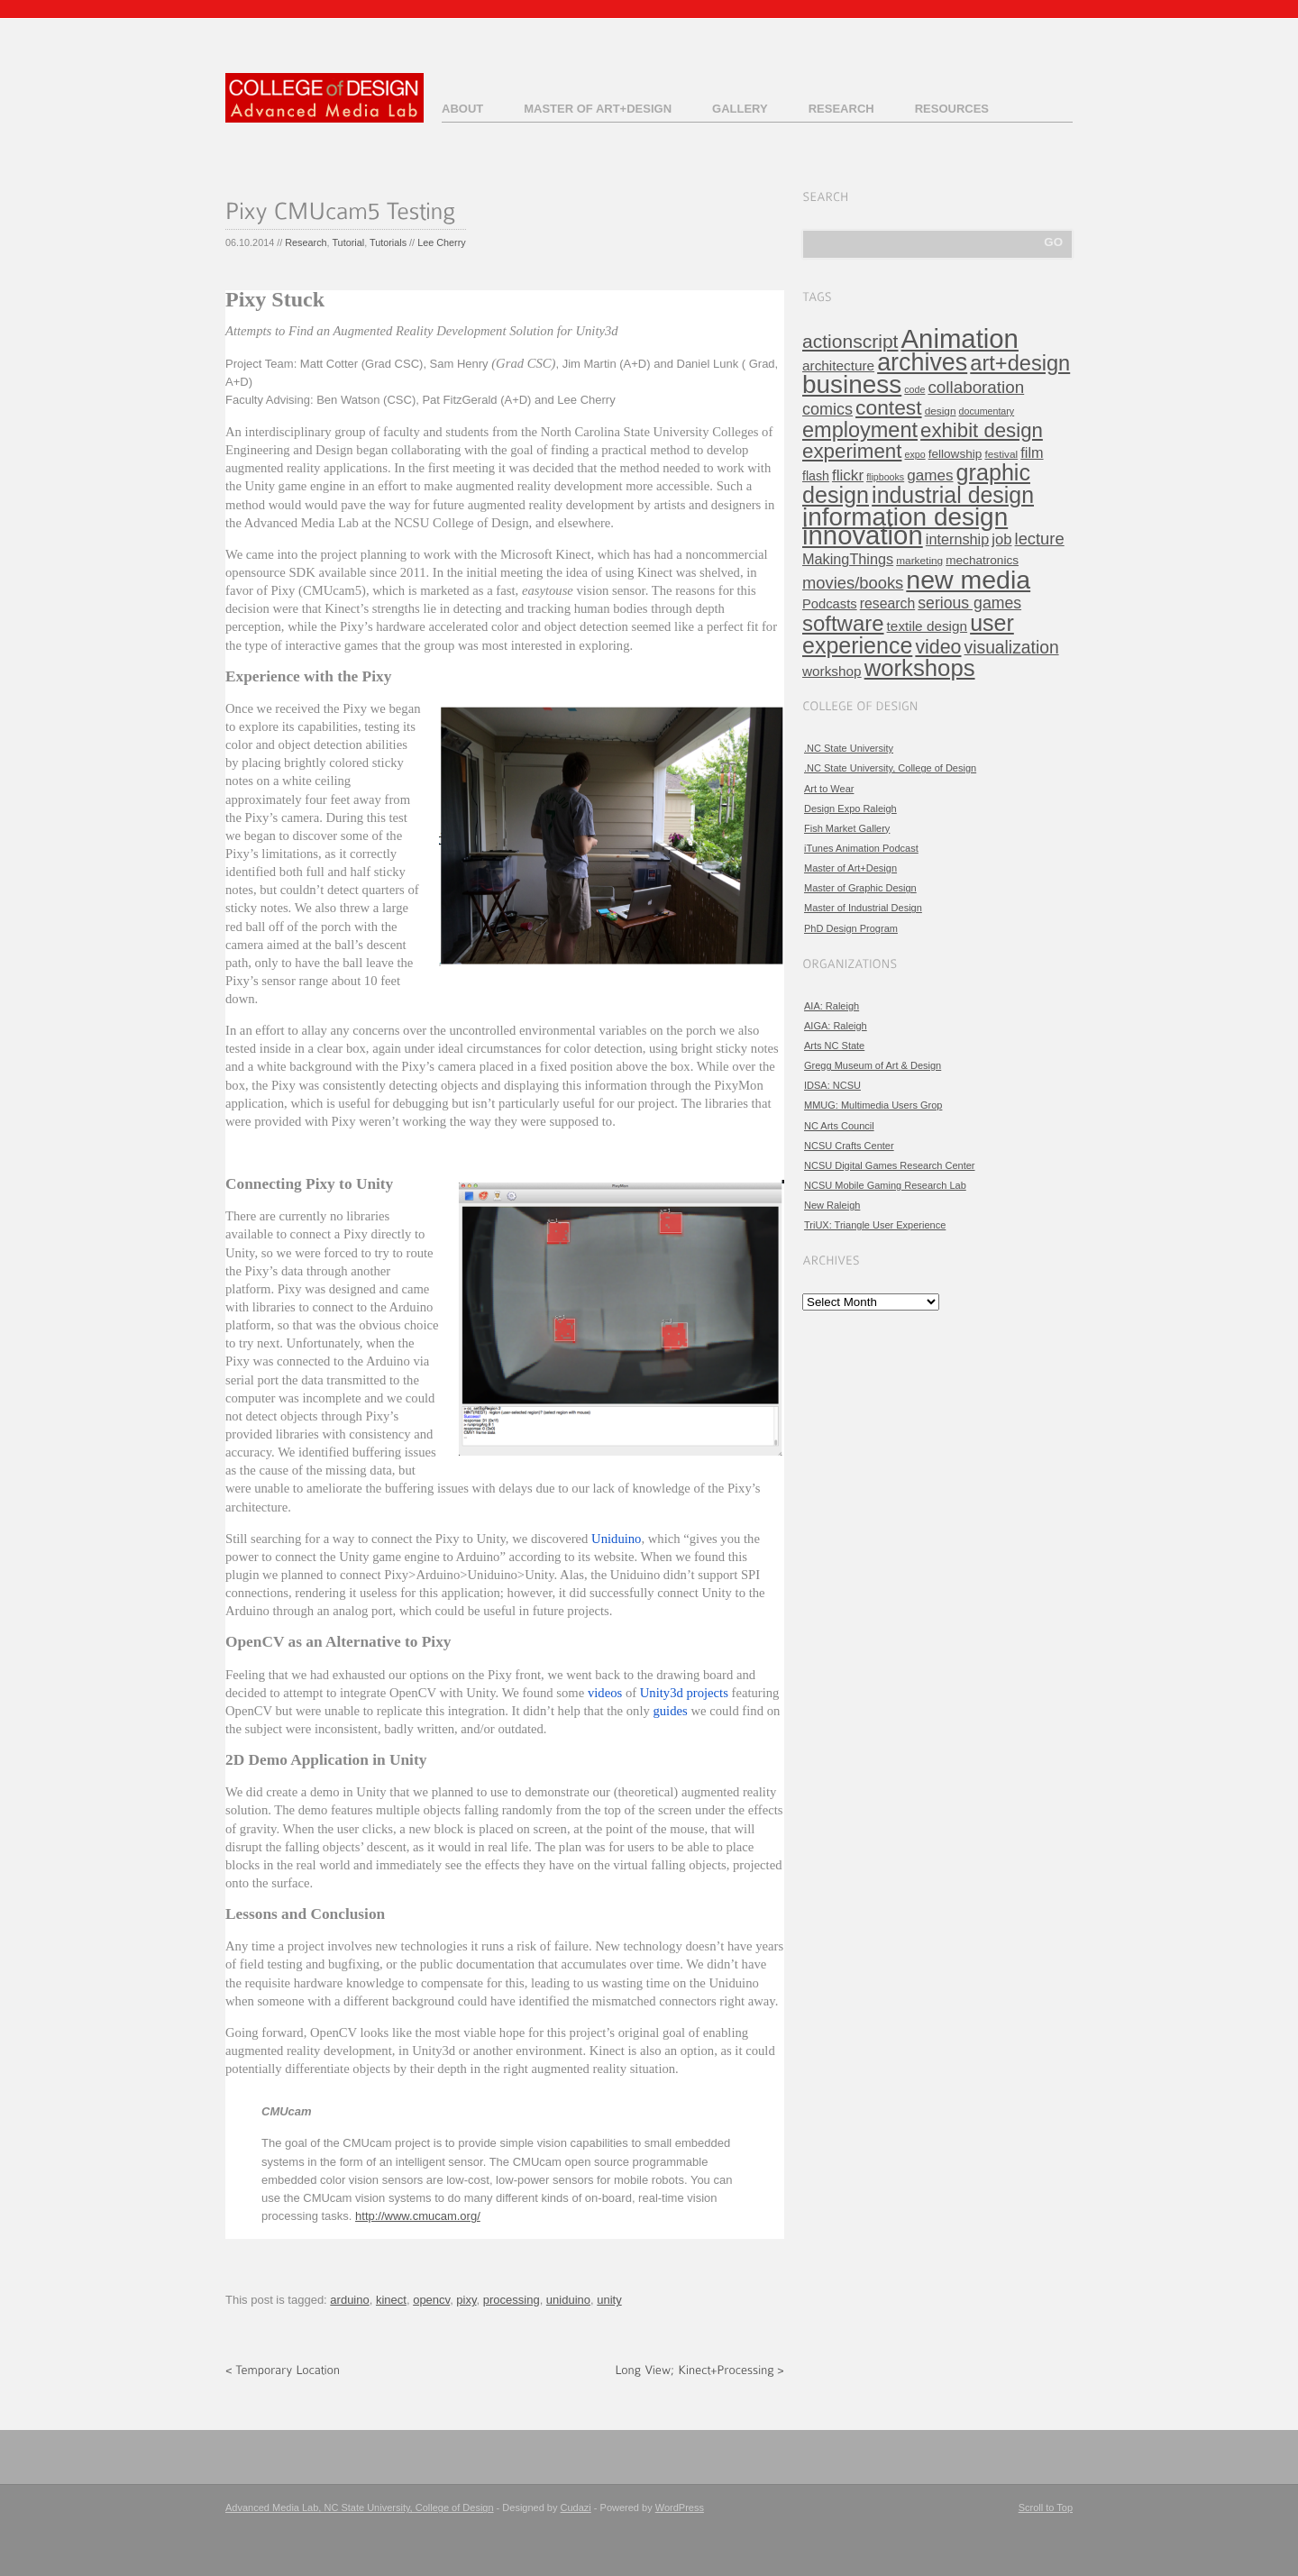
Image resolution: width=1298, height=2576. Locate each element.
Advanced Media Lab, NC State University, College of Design (359, 2507)
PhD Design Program (851, 928)
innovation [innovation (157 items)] (862, 535)
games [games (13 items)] (930, 475)
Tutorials (388, 242)
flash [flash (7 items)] (815, 476)
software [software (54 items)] (843, 623)
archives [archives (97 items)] (922, 362)
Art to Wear (829, 788)
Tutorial (348, 242)
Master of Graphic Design (860, 887)
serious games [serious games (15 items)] (969, 603)
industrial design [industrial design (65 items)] (953, 494)
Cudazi (576, 2507)
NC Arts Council (839, 1125)
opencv (431, 2300)
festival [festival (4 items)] (1001, 454)
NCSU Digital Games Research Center (889, 1165)
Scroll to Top (1046, 2507)
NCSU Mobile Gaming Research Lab (885, 1185)
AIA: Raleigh (831, 1005)
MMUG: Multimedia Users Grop (873, 1105)
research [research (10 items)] (887, 603)
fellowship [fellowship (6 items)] (955, 454)
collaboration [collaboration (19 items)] (976, 387)
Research (841, 108)
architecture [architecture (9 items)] (838, 365)
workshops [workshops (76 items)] (919, 668)
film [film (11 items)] (1031, 452)
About (462, 108)
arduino (349, 2300)
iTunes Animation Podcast (861, 848)
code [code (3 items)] (914, 389)
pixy (466, 2300)
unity (609, 2300)
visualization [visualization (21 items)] (1011, 647)
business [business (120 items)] (851, 384)
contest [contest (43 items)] (888, 407)
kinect (391, 2300)
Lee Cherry (441, 242)
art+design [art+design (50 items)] (1020, 363)
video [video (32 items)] (938, 647)
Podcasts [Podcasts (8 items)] (829, 604)
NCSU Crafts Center (849, 1145)
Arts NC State (834, 1045)
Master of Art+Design (598, 108)
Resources (952, 108)
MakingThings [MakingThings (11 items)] (847, 559)
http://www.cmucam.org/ (417, 2216)
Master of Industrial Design (863, 907)
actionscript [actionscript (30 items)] (850, 341)
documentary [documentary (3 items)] (987, 411)
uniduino (568, 2300)
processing (511, 2300)
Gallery (740, 108)
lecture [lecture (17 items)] (1040, 538)
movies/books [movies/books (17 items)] (852, 582)
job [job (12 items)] (1001, 539)
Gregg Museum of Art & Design (872, 1065)
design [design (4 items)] (940, 411)
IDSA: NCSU (832, 1085)
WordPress (679, 2507)
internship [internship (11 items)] (957, 539)
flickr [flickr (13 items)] (848, 475)
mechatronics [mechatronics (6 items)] (982, 560)
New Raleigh (832, 1205)
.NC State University (848, 748)
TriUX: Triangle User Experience (875, 1224)
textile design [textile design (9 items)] (927, 626)
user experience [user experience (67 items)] (908, 634)
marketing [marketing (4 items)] (919, 560)
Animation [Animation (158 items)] (960, 338)
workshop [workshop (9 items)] (832, 671)
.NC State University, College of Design (890, 768)
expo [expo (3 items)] (915, 454)
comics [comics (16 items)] (827, 409)
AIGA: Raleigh (835, 1025)
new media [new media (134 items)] (968, 579)
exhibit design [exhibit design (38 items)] (981, 430)
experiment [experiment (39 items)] (851, 451)
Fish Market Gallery (847, 828)
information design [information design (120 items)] (905, 517)
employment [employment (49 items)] (860, 430)
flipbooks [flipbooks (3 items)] (885, 476)
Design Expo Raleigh (850, 808)
